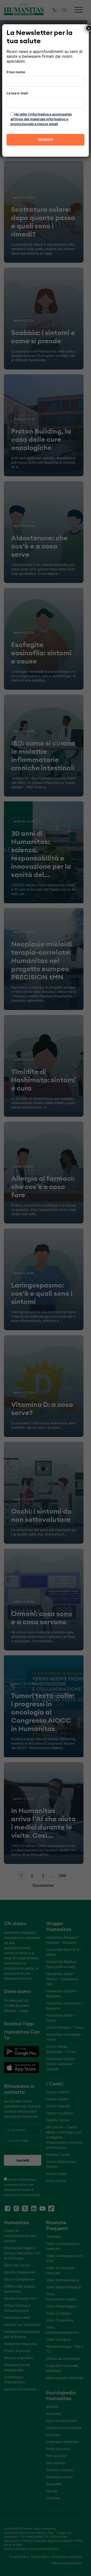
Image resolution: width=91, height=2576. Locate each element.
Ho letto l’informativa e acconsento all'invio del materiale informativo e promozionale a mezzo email (41, 119)
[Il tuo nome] (45, 81)
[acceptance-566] (12, 113)
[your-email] (45, 102)
